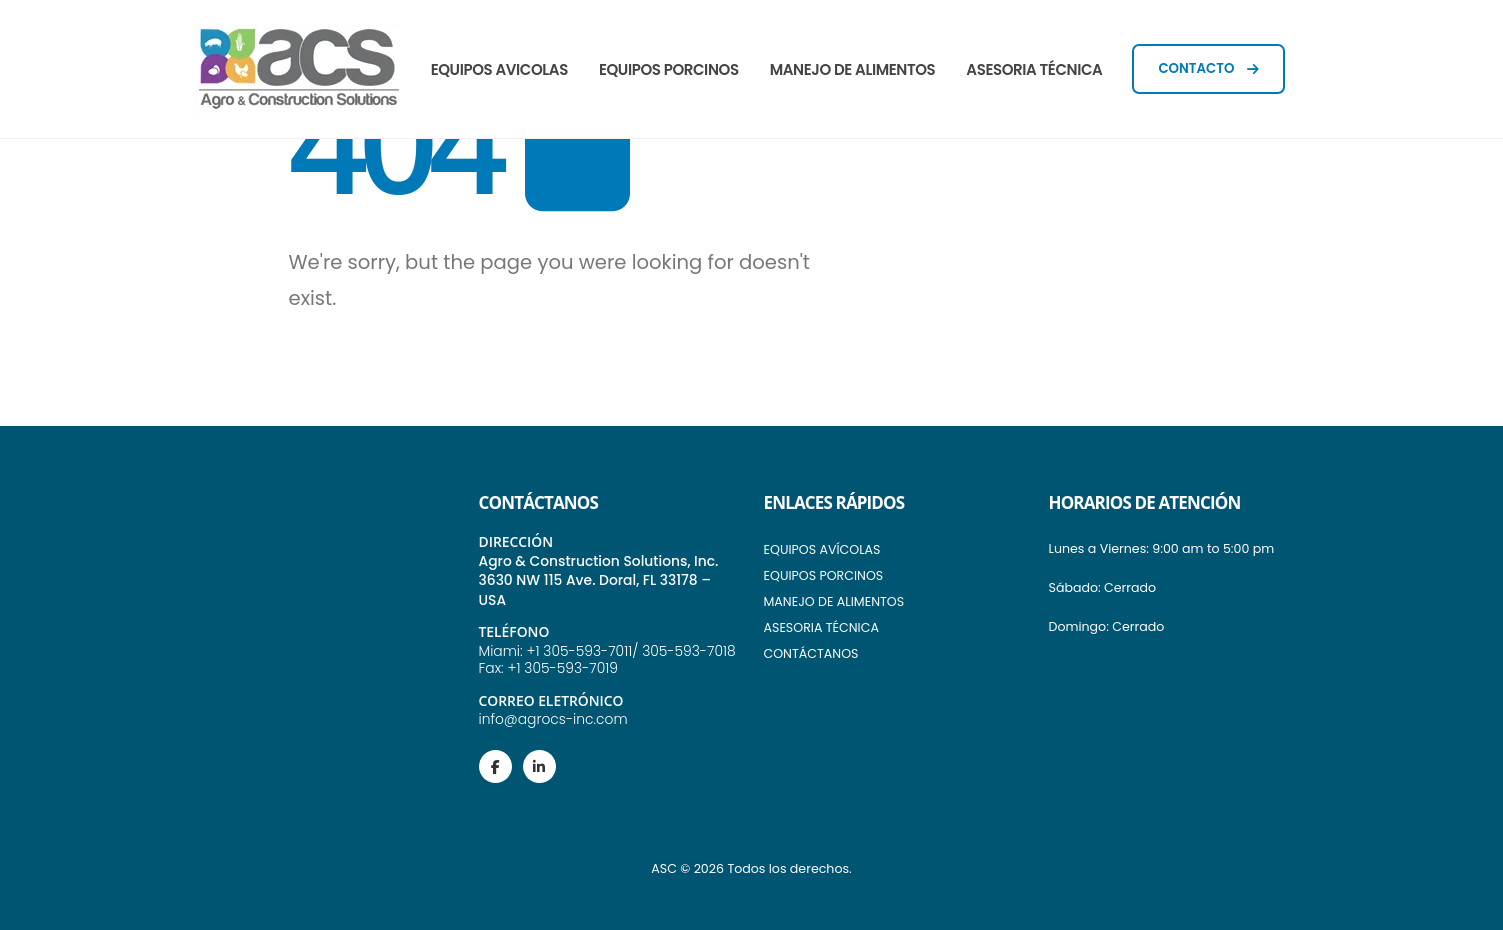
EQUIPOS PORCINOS (669, 69)
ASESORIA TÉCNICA (1034, 69)
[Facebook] (495, 766)
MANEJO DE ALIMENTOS (853, 69)
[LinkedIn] (539, 766)
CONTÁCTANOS (811, 653)
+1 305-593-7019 (562, 668)
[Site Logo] (299, 69)
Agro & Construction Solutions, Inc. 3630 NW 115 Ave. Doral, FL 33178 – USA (599, 580)
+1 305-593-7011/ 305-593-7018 (630, 651)
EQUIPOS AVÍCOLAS (822, 549)
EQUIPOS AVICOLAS (499, 69)
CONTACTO (1208, 68)
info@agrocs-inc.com (553, 719)
